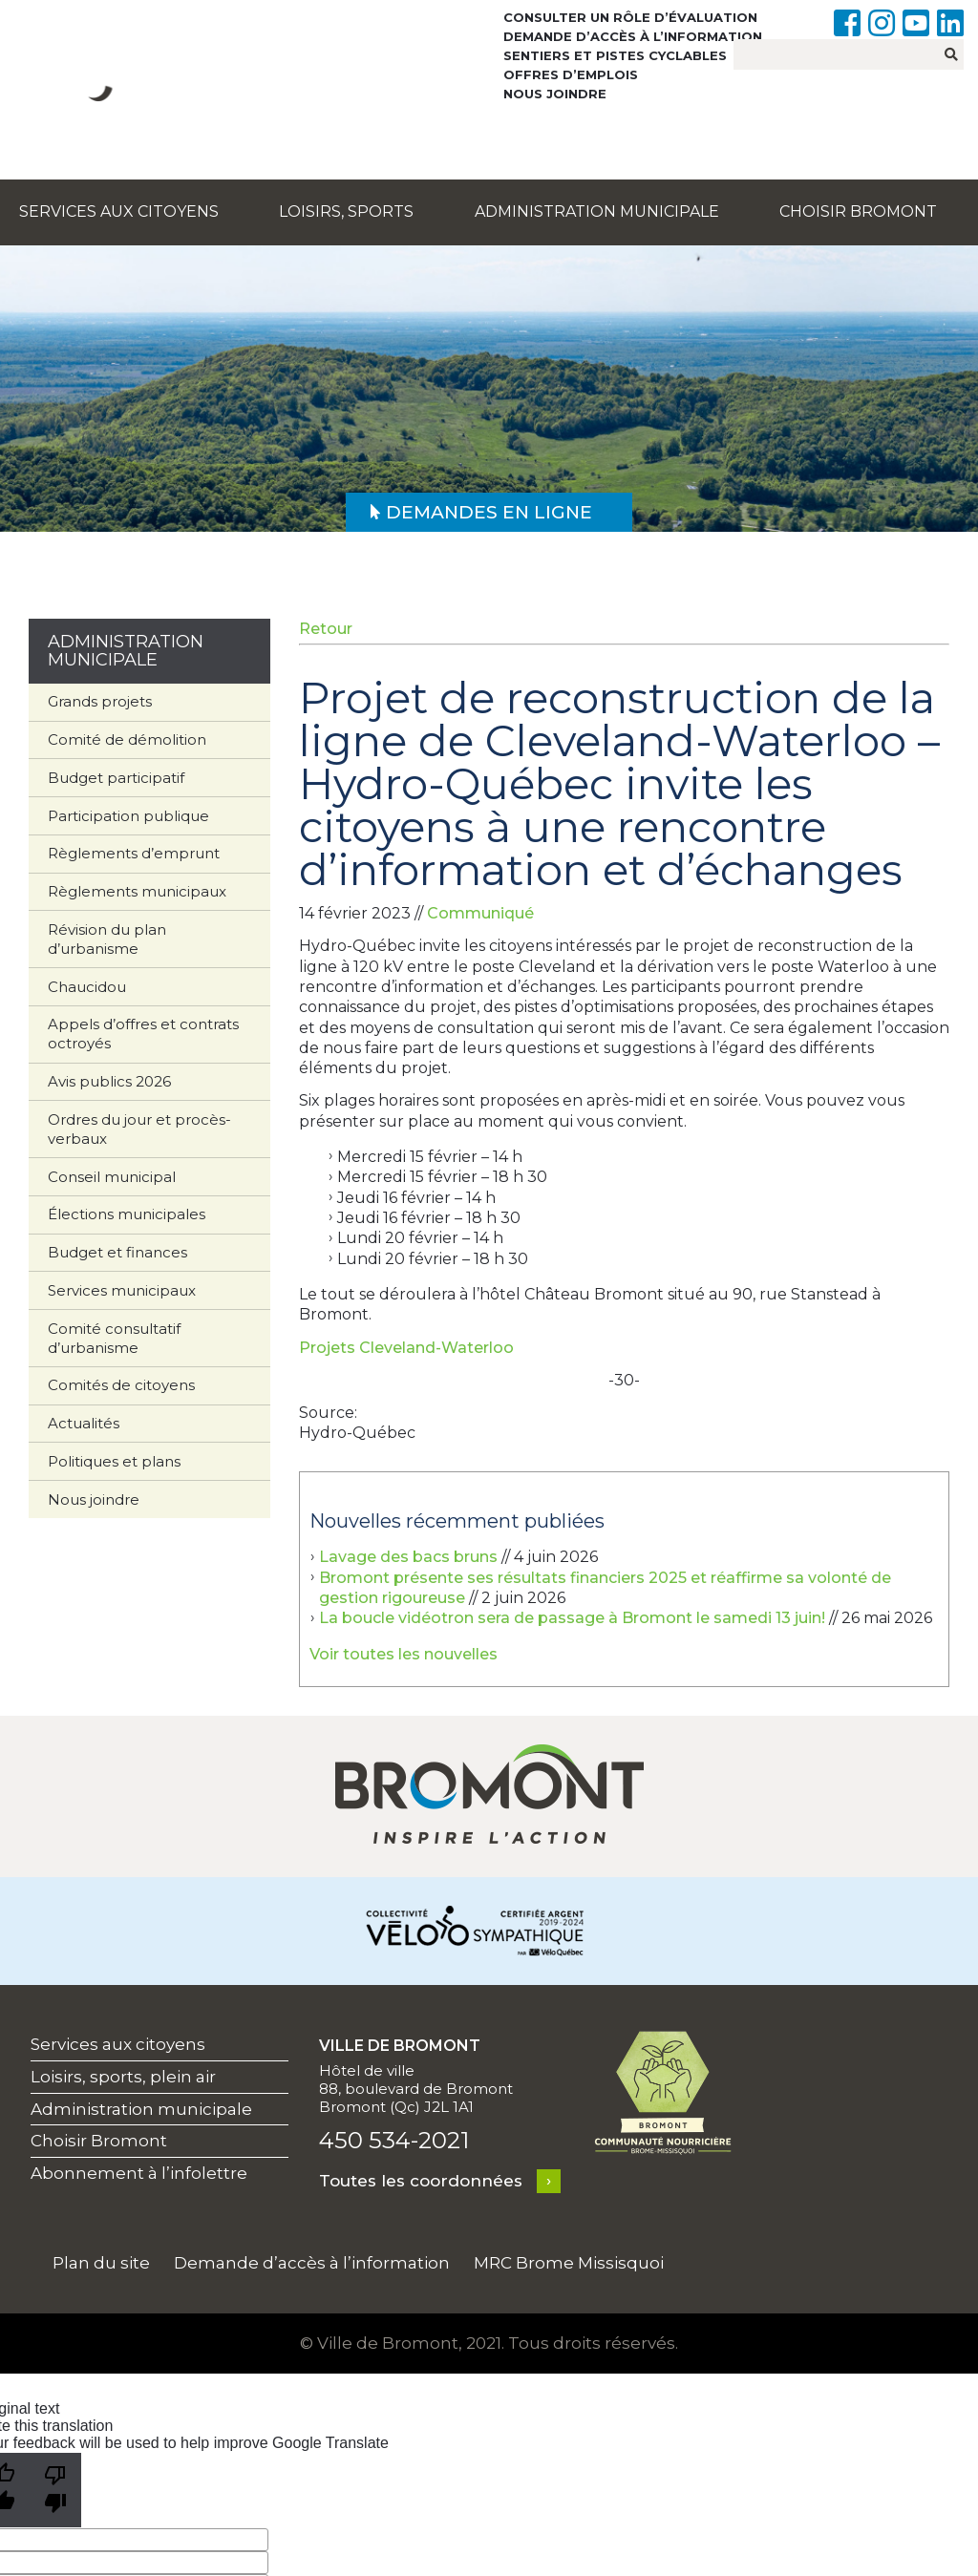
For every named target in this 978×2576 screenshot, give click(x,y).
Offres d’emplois (570, 74)
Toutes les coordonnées (420, 2180)
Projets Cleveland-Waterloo (406, 1348)
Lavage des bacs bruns (408, 1557)
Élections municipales (126, 1214)
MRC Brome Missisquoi (569, 2262)
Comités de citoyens (121, 1385)
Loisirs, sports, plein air (123, 2076)
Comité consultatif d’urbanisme (114, 1338)
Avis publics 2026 (109, 1081)
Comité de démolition (127, 739)
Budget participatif (116, 778)
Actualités (83, 1423)
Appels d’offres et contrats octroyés (143, 1033)
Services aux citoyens (119, 211)
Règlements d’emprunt (134, 853)
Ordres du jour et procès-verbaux (139, 1129)
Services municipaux (122, 1290)
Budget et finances (117, 1252)
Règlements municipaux (137, 891)
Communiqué (480, 913)
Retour (325, 629)
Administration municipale (597, 211)
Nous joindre (554, 93)
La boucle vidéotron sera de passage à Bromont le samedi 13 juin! (572, 1618)
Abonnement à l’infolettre (139, 2173)
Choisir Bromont (858, 211)
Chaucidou (87, 987)
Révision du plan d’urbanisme (107, 939)
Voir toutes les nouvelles (403, 1654)
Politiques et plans (114, 1461)
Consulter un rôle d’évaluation (630, 17)
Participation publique (128, 816)
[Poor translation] (55, 2490)
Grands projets (100, 701)
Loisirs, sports (346, 211)
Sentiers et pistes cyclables (615, 55)
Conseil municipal (112, 1177)
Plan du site (101, 2262)
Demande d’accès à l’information (632, 36)
